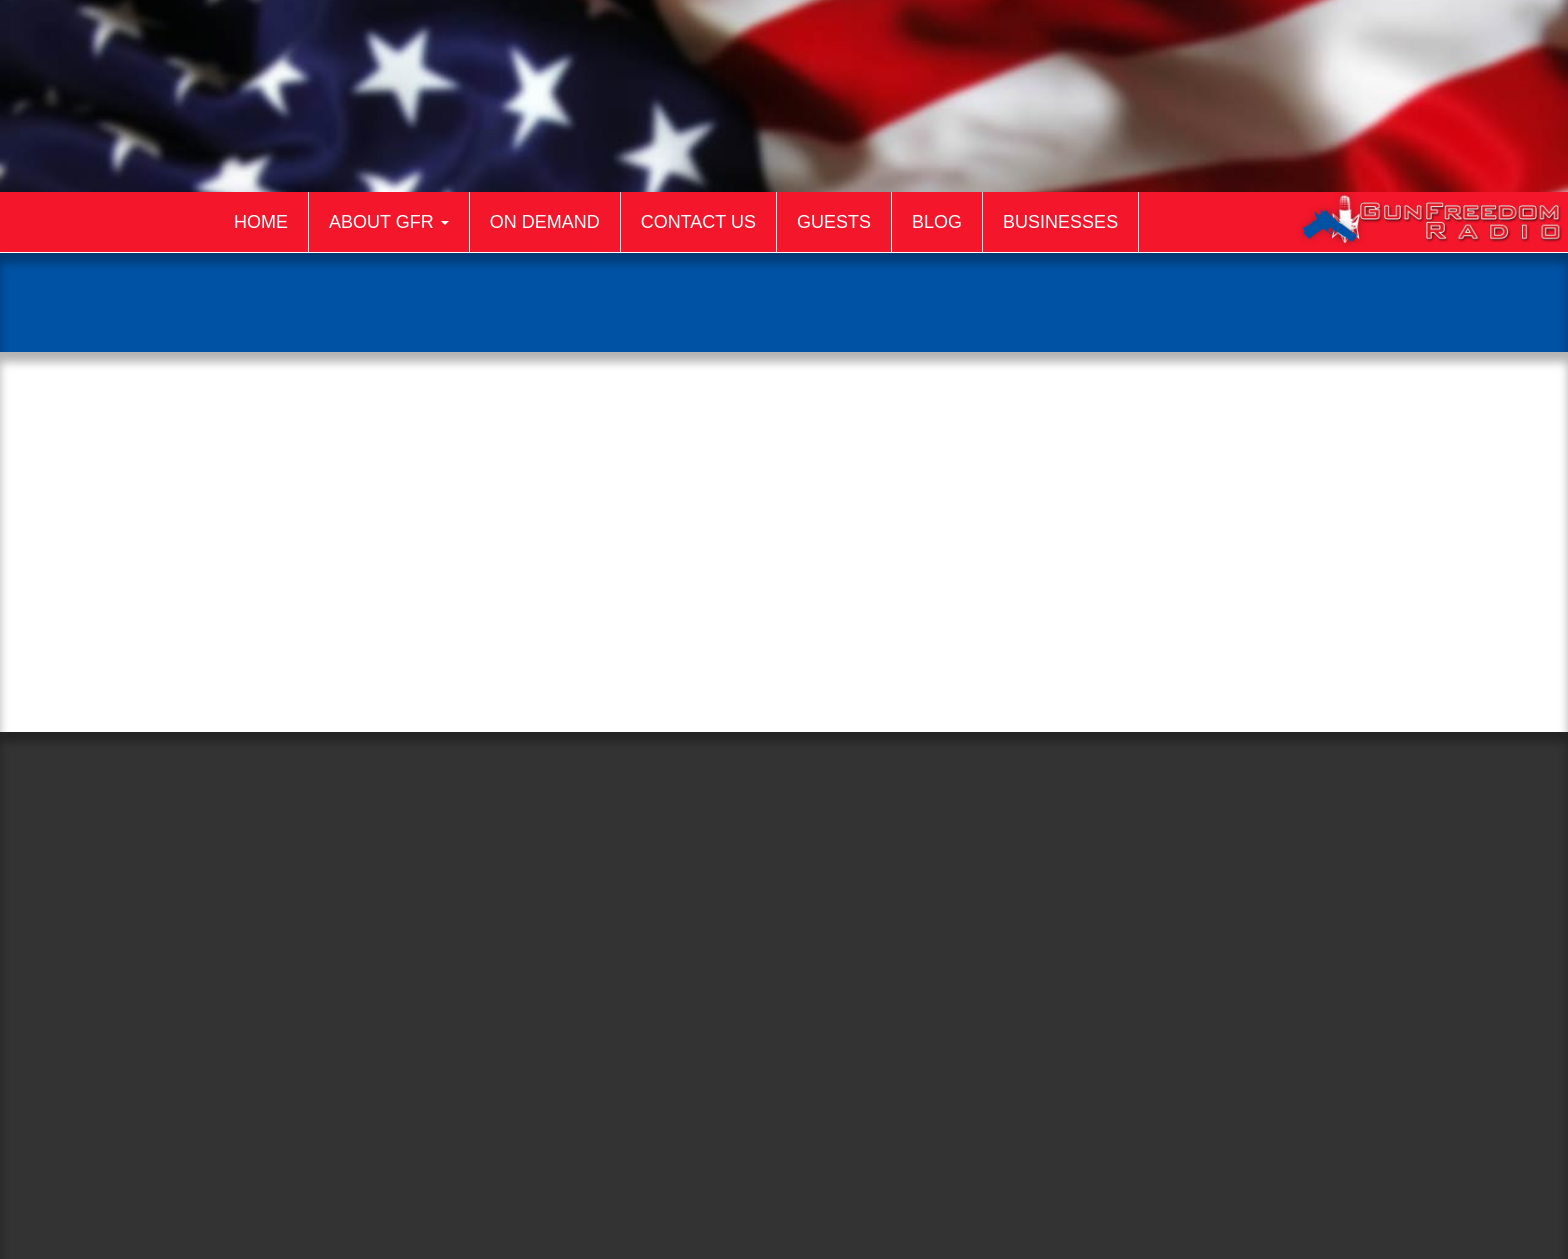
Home (261, 222)
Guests (834, 222)
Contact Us (698, 222)
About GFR (389, 222)
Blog (937, 222)
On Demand (545, 222)
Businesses (1060, 222)
